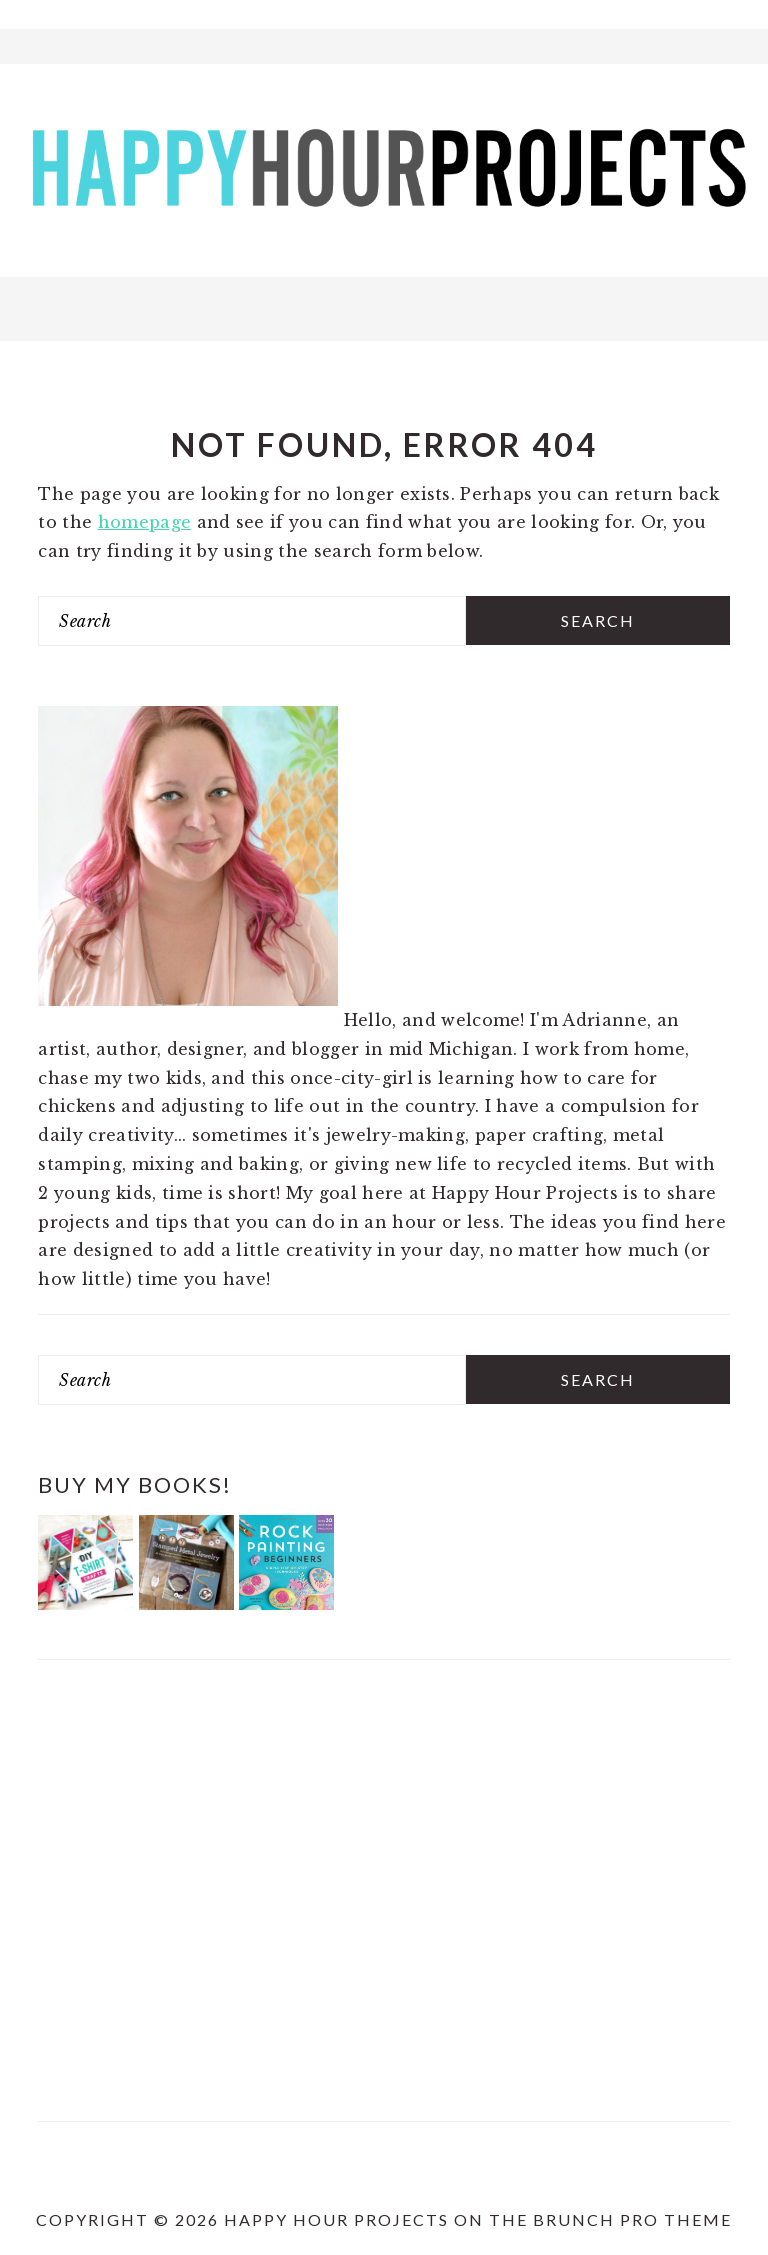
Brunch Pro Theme (632, 2219)
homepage (145, 522)
